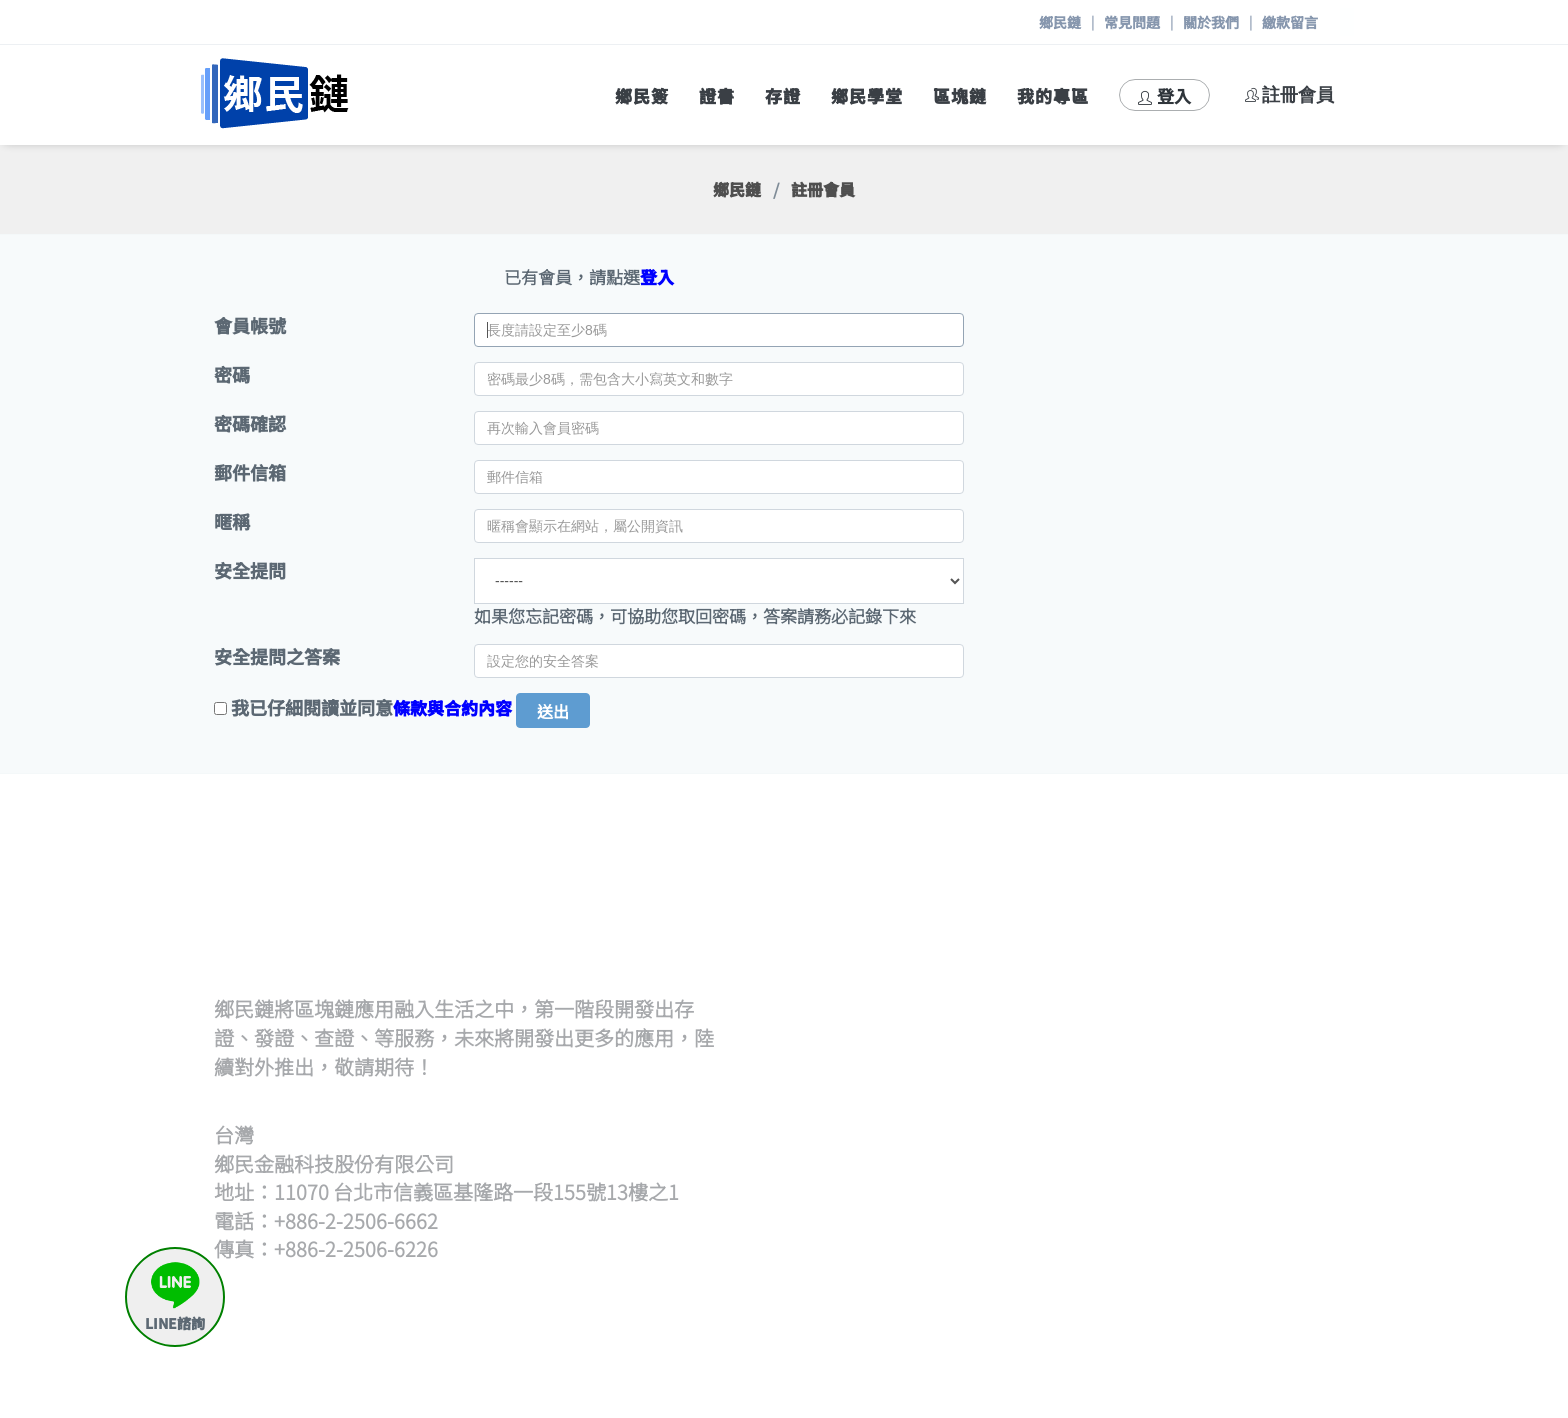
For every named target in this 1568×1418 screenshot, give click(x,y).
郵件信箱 (250, 472)
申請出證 (1248, 1168)
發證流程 (953, 904)
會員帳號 (250, 325)
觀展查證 (953, 1144)
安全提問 (250, 570)
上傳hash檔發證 (980, 953)
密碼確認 (250, 423)
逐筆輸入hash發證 (988, 977)
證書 (717, 95)
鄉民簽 (642, 95)
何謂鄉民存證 (1265, 1095)
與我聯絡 (1248, 1311)
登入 (1164, 95)
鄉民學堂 (867, 95)
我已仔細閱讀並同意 (312, 707)
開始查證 (953, 1120)
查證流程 (953, 1095)
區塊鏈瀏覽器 (970, 1262)
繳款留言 (1290, 22)
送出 (553, 711)
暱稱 (232, 521)
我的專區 (1053, 95)
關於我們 (1211, 22)
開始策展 (1248, 929)
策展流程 (1248, 904)
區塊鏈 (960, 95)
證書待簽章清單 (978, 1001)
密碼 (232, 374)
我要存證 (1248, 1120)
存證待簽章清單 (1273, 1144)
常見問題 (1132, 22)
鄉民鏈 (1060, 22)
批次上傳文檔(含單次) (1000, 929)
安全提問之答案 (277, 656)
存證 (783, 95)
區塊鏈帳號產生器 (987, 1286)
